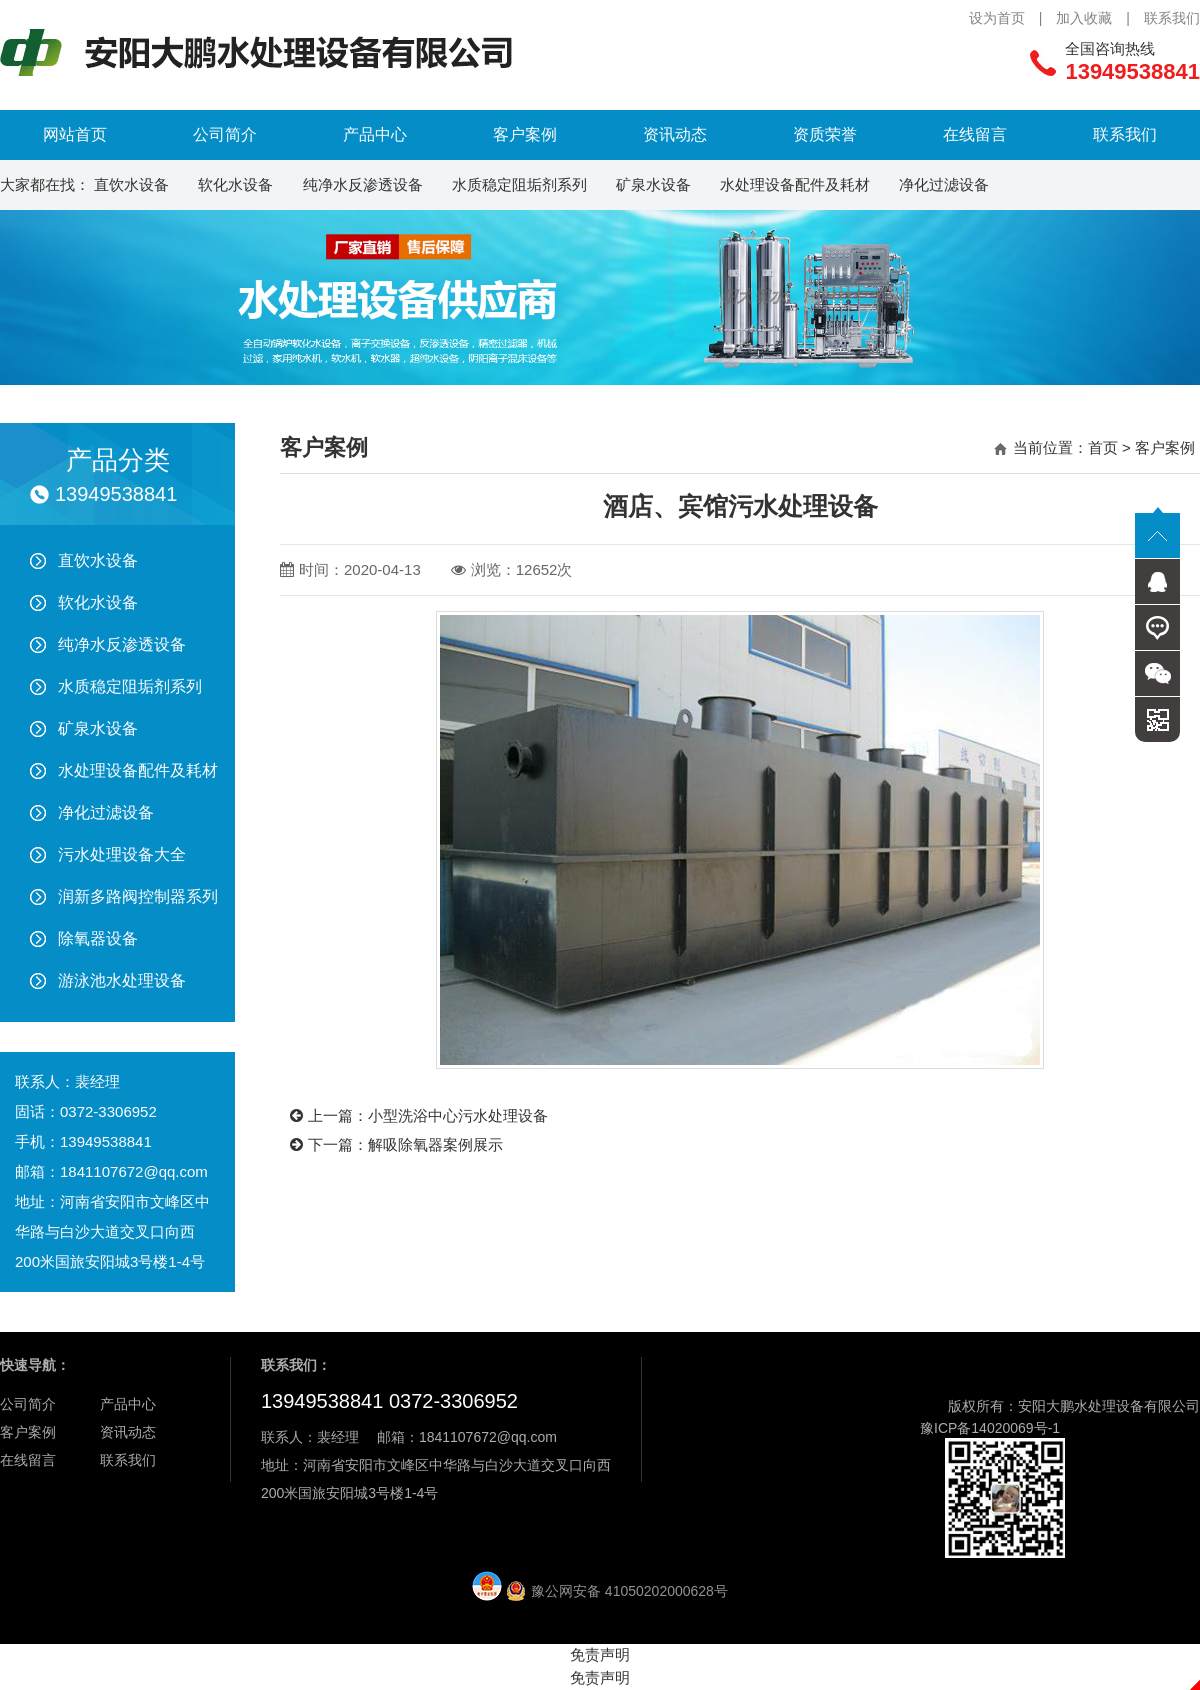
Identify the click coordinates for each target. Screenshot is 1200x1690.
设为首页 (997, 18)
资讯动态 (675, 134)
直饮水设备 (131, 184)
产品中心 (375, 134)
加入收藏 (1084, 18)
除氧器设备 (98, 938)
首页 (1103, 447)
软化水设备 (235, 184)
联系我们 (1172, 18)
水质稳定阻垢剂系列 (519, 184)
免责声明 (600, 1654)
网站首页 (75, 134)
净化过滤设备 (944, 184)
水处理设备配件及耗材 (795, 184)
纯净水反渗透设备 (363, 184)
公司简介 (225, 134)
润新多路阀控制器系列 (138, 896)
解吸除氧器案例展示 (435, 1144)
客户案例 (525, 134)
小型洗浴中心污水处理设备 (458, 1115)
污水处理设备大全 (122, 854)
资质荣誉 (825, 134)
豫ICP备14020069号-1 (990, 1428)
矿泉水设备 (653, 184)
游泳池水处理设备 (122, 980)
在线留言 (975, 134)
